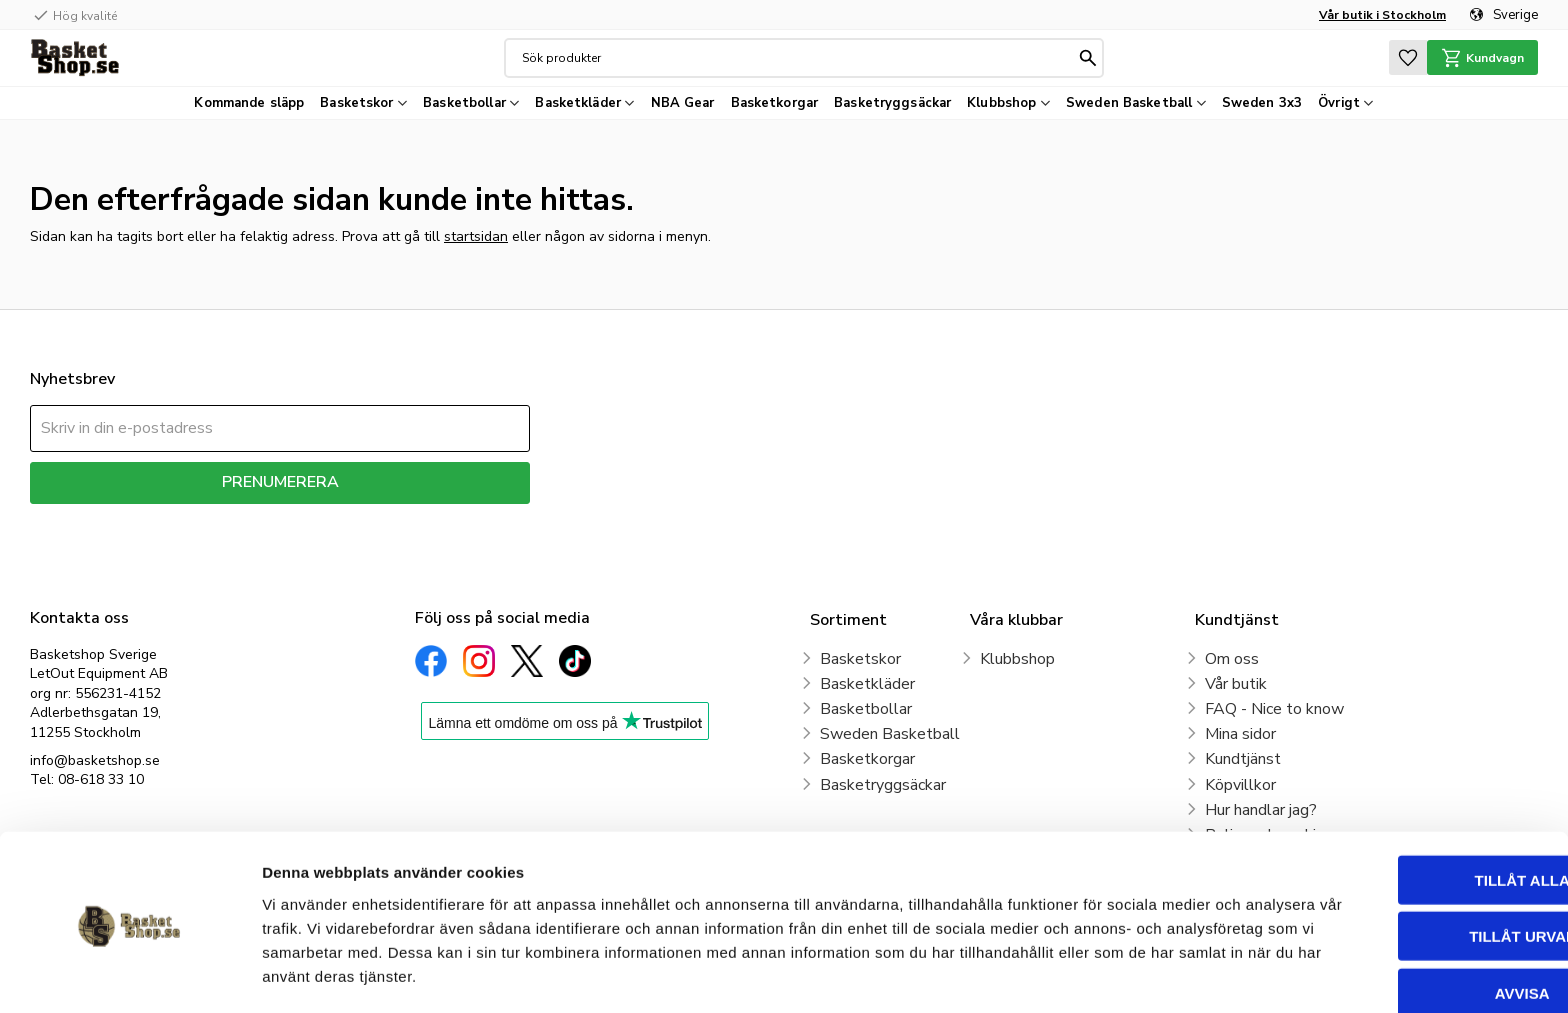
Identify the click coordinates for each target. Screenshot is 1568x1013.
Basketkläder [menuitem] (578, 103)
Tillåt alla (1400, 812)
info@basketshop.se (95, 760)
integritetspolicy (350, 518)
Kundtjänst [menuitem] (1243, 759)
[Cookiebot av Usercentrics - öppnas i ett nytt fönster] (129, 974)
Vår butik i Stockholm (1382, 15)
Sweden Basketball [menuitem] (1129, 103)
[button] (1404, 57)
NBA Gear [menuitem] (683, 103)
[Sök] (1086, 58)
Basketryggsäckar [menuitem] (892, 103)
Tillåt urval (1401, 869)
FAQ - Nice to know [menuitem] (1274, 709)
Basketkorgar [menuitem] (775, 103)
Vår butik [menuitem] (1236, 684)
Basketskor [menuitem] (356, 103)
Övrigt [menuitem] (1339, 103)
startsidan (476, 236)
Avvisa (1401, 925)
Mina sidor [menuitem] (1240, 734)
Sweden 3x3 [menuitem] (1262, 103)
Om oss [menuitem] (1232, 659)
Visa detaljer (1086, 973)
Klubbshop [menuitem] (1001, 103)
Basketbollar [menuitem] (464, 103)
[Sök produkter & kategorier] (796, 58)
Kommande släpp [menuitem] (249, 103)
